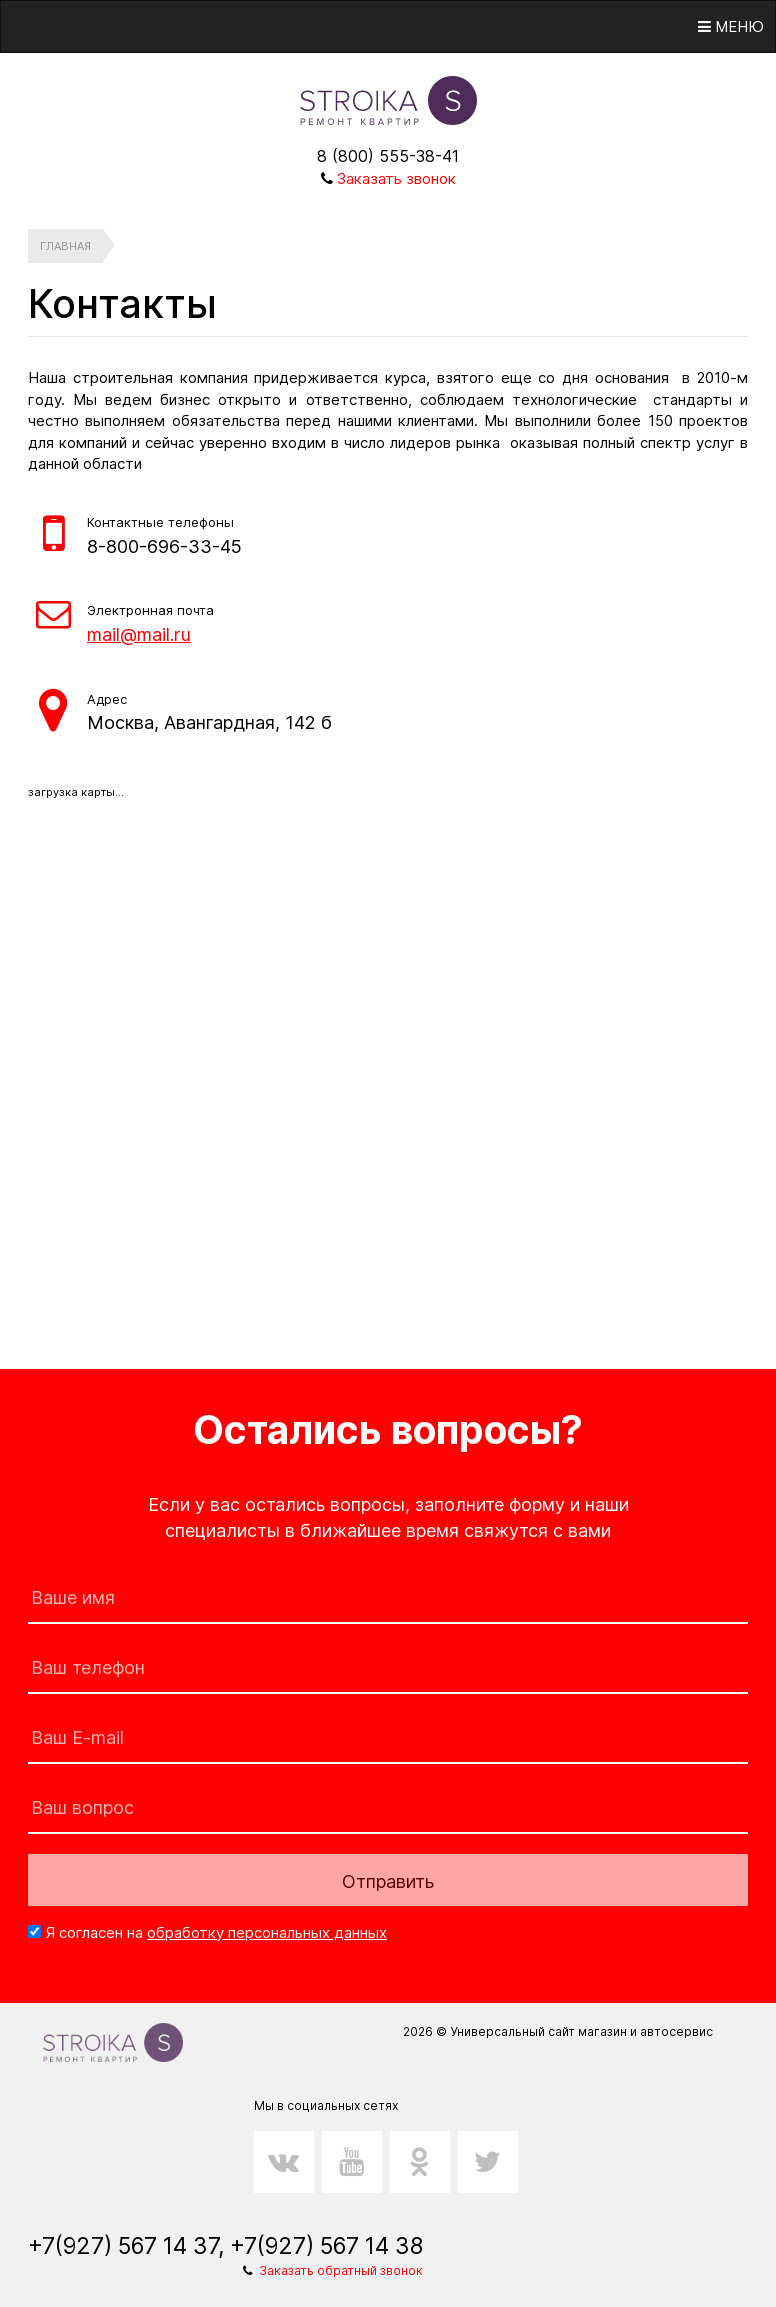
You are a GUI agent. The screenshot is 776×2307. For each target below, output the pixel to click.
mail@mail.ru (139, 634)
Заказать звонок (396, 178)
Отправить (388, 1881)
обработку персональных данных (267, 1932)
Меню (731, 26)
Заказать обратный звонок (341, 2270)
